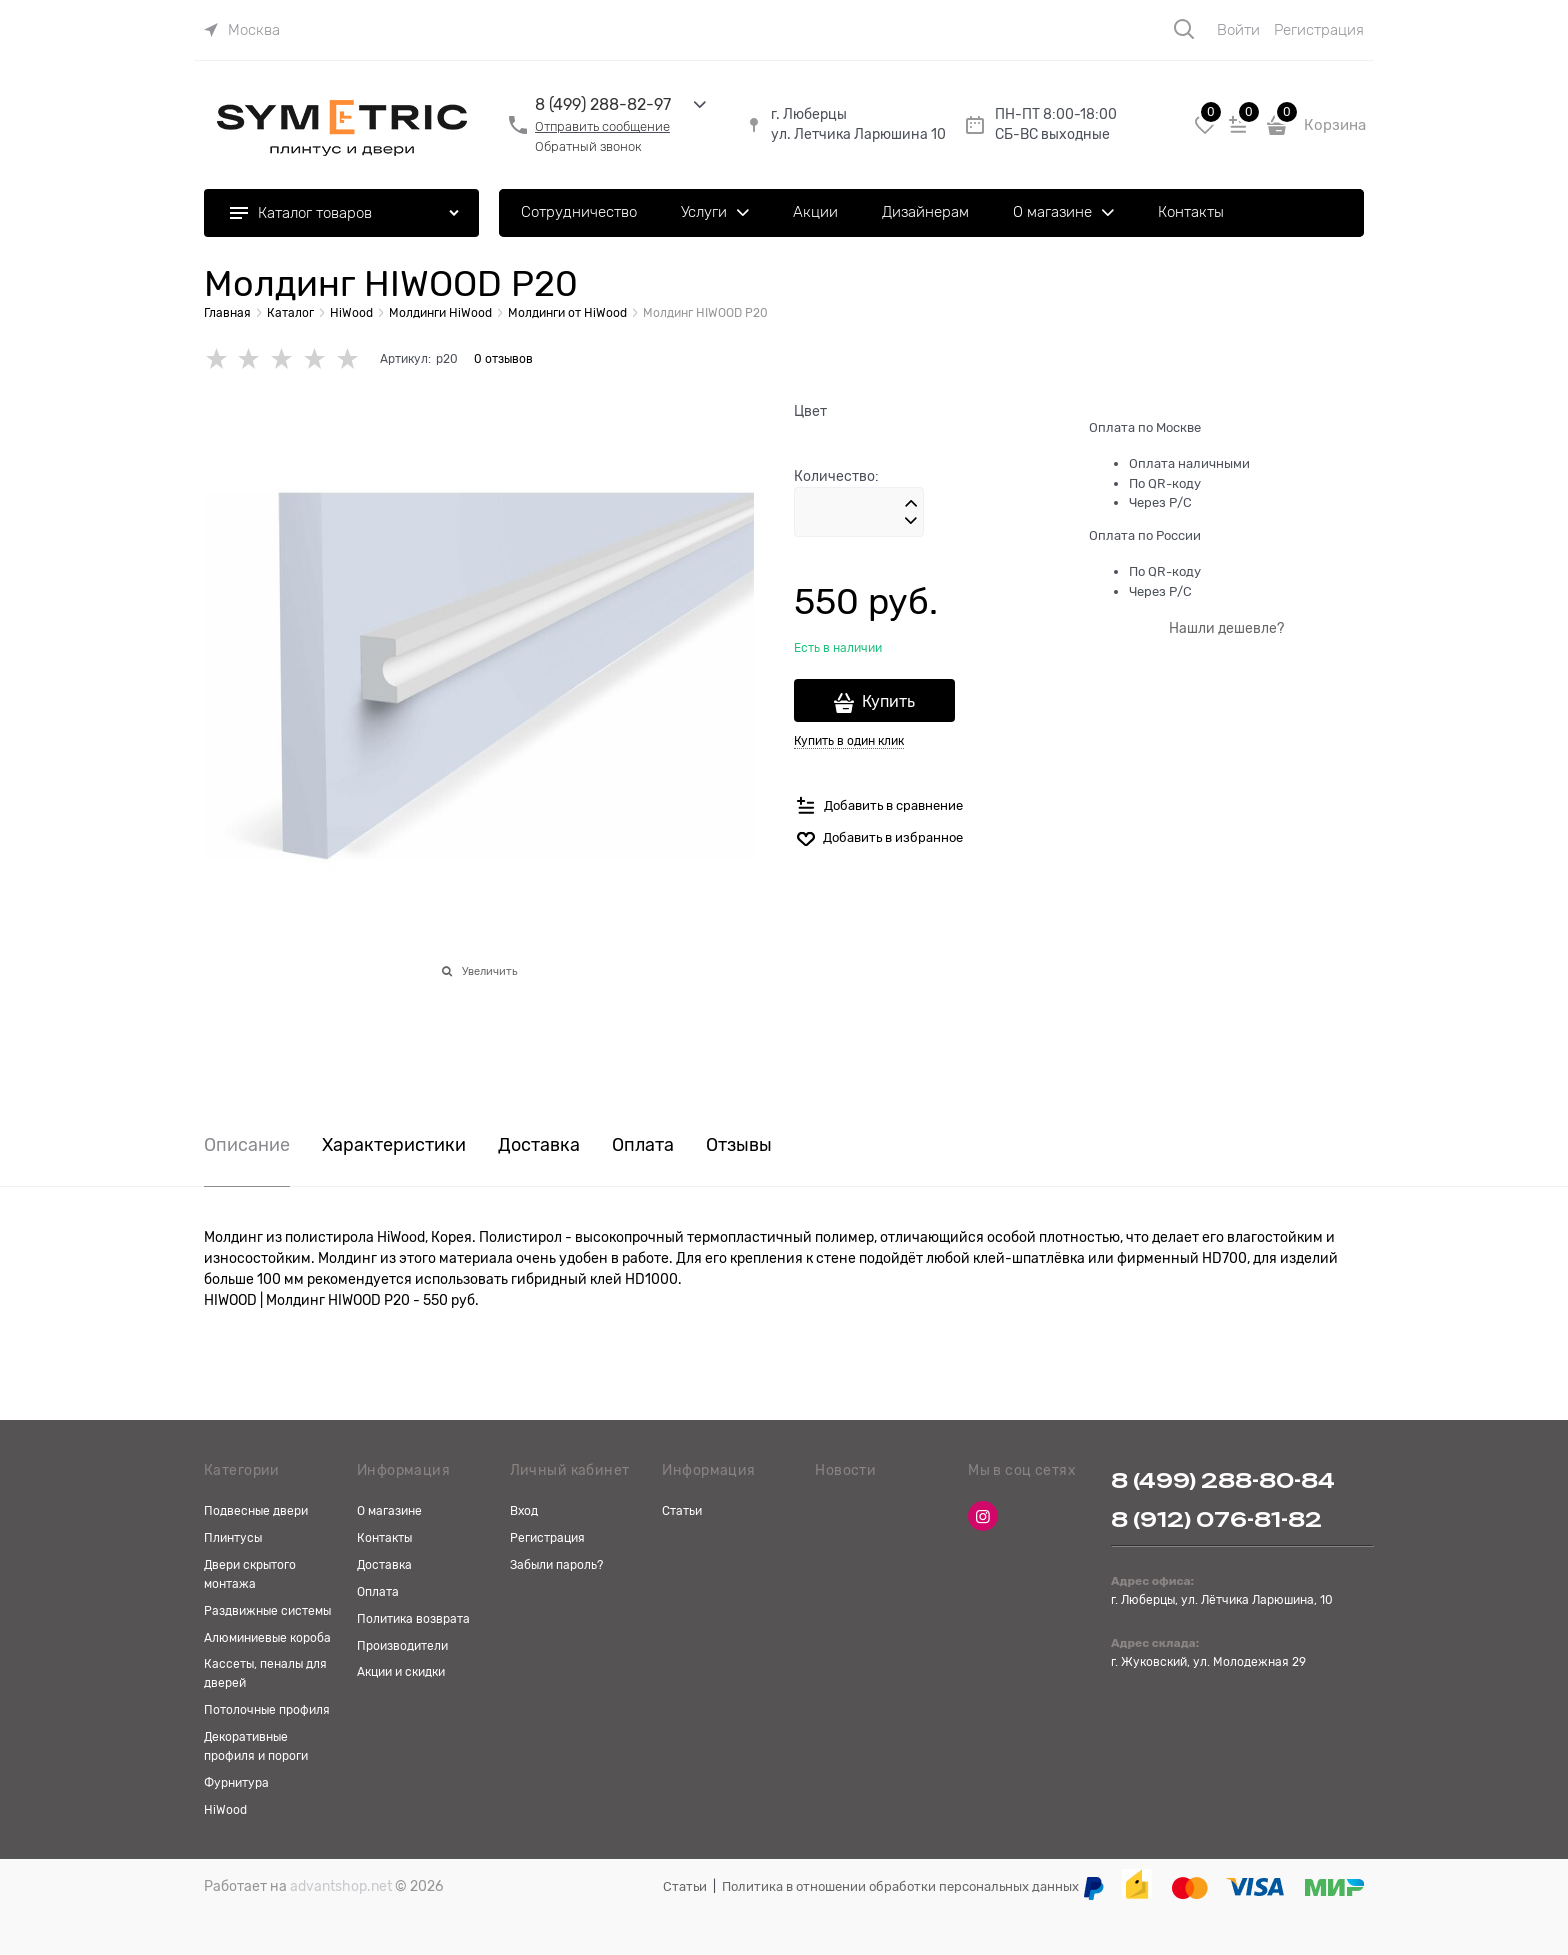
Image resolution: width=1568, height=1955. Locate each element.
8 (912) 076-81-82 (1216, 1519)
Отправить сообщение (602, 126)
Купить (888, 702)
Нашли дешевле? (1226, 628)
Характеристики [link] (394, 1145)
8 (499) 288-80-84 (1223, 1480)
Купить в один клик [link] (849, 741)
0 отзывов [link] (503, 359)
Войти (1238, 30)
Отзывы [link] (739, 1145)
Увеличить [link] (489, 971)
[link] (242, 30)
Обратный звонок (588, 146)
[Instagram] (983, 1516)
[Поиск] (1184, 29)
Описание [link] (247, 1145)
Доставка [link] (539, 1145)
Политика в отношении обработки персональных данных (900, 1886)
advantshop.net (341, 1886)
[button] (911, 504)
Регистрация (1319, 30)
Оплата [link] (643, 1145)
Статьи (685, 1886)
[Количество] (859, 512)
